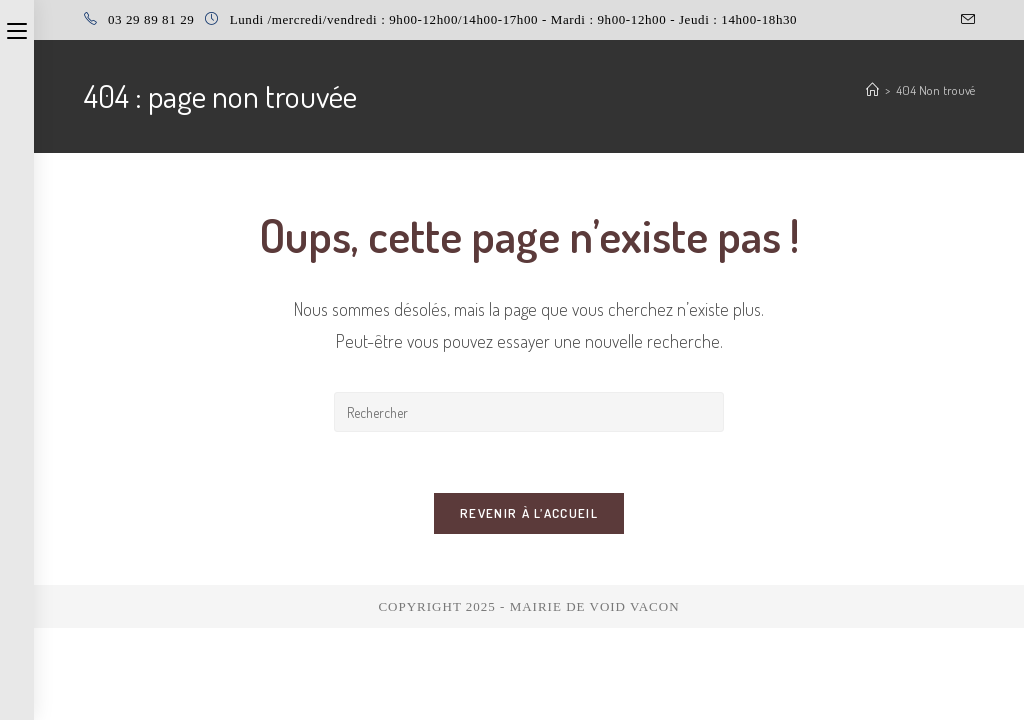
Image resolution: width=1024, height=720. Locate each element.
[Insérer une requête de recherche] (529, 412)
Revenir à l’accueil (529, 513)
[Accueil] (872, 90)
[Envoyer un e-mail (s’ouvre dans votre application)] (965, 20)
